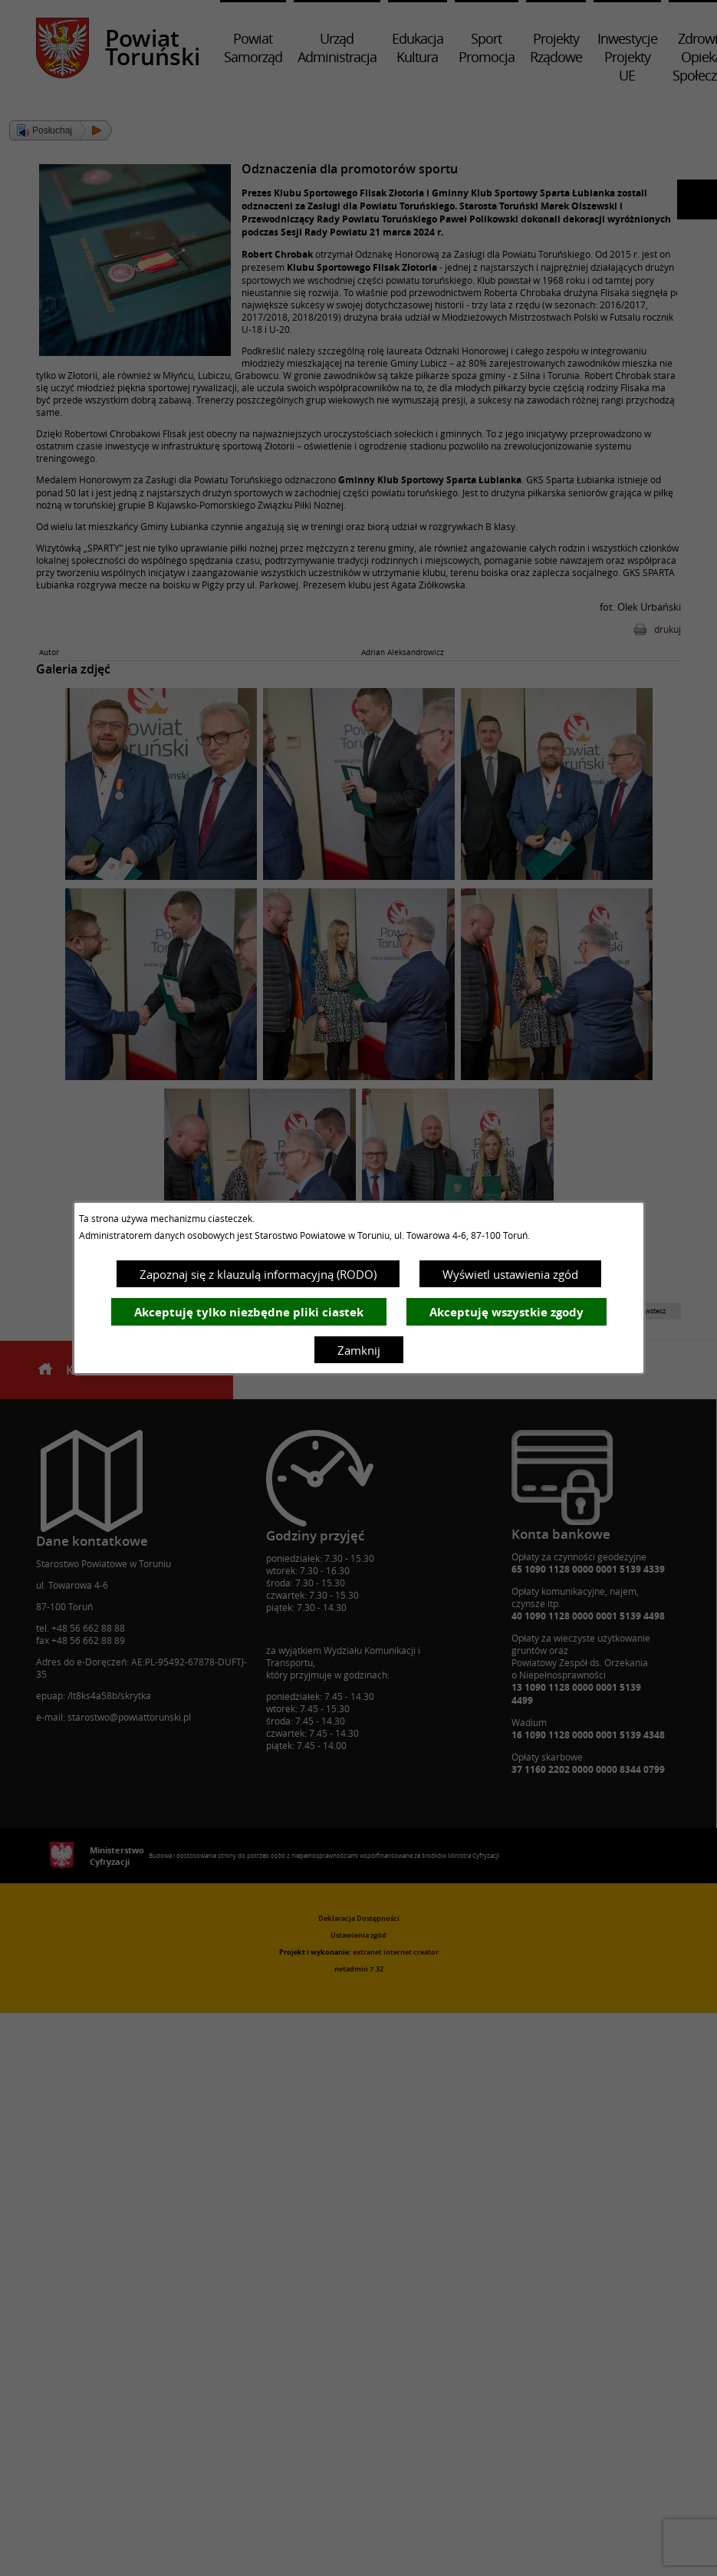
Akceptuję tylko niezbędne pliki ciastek (248, 1312)
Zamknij (358, 1350)
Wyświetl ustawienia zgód (510, 1274)
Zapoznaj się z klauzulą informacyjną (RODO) (258, 1274)
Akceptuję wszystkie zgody (506, 1312)
